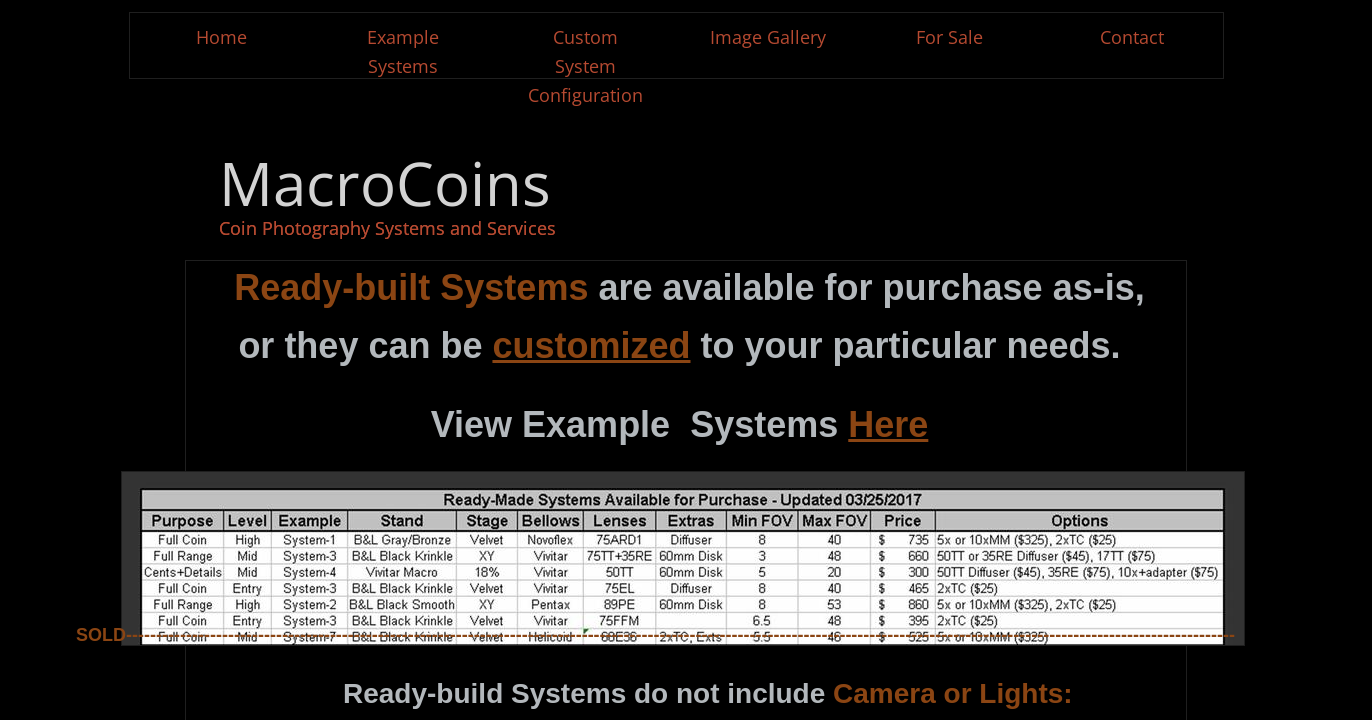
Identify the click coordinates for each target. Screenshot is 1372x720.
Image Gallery (768, 37)
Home (221, 37)
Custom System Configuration (585, 66)
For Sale (949, 37)
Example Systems (403, 51)
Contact (1132, 37)
